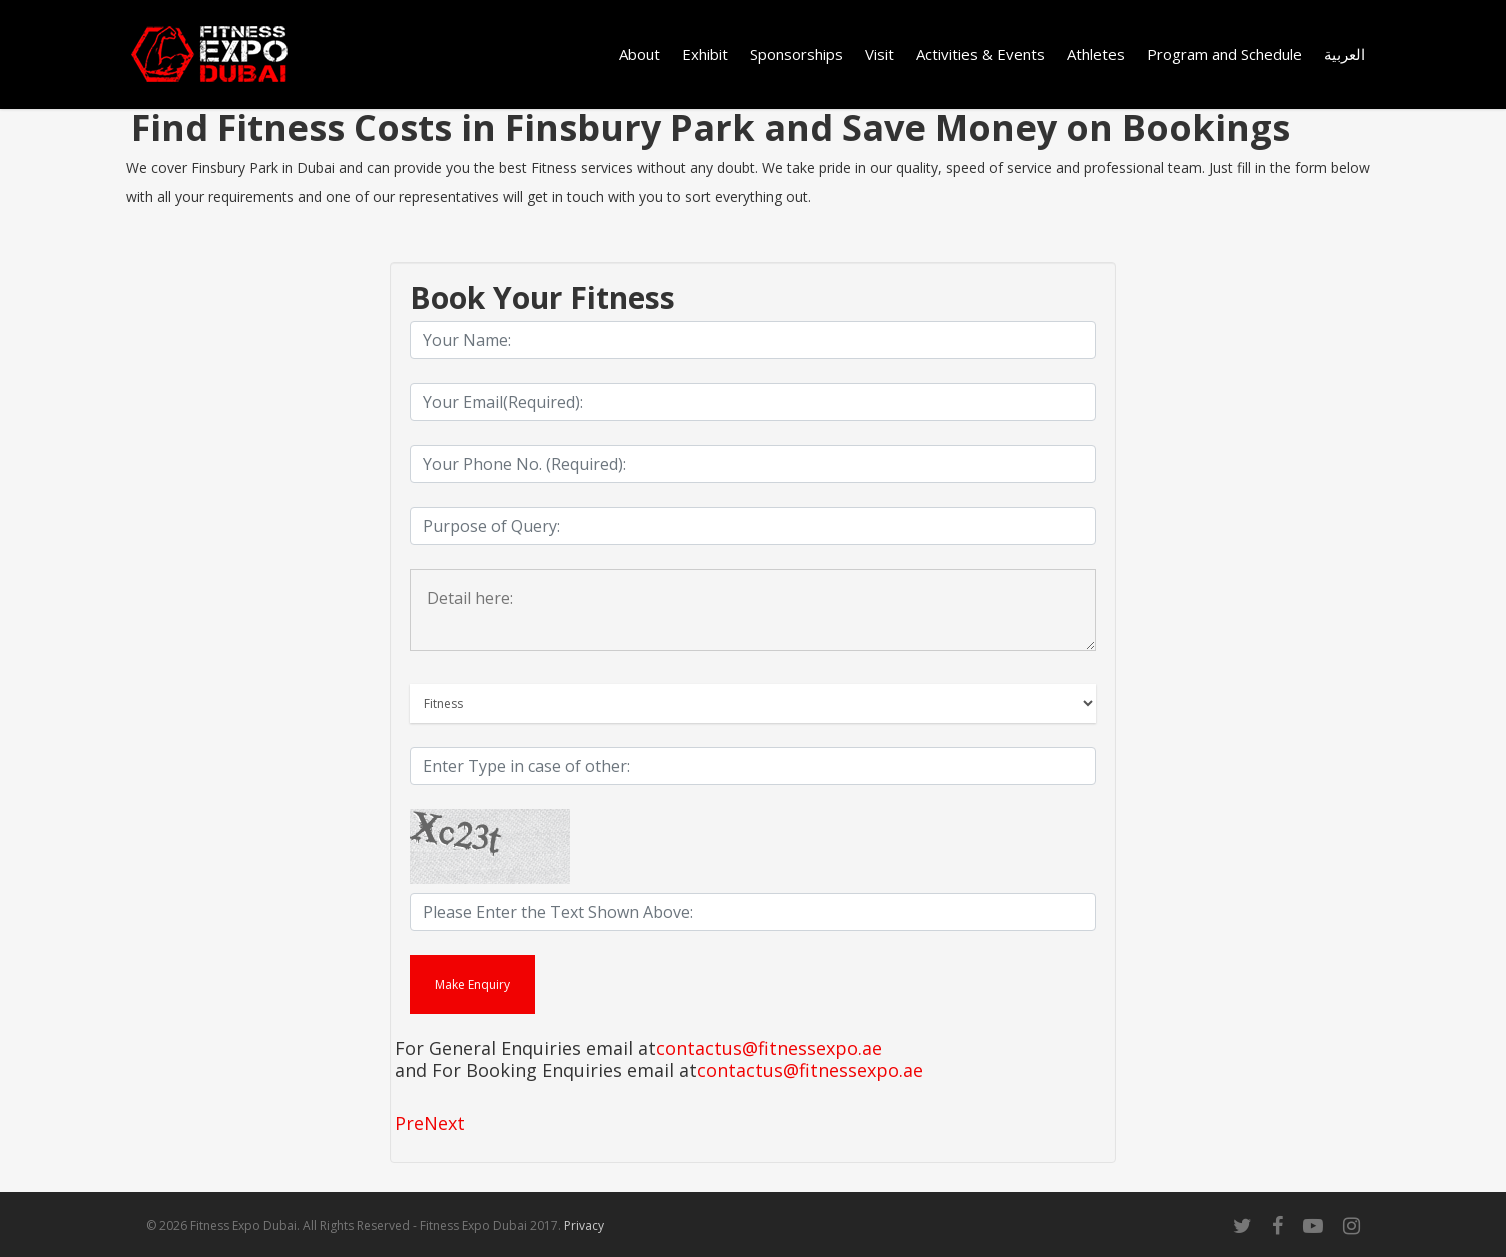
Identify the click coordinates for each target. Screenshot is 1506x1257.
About (639, 54)
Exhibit (705, 54)
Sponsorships (796, 54)
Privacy (584, 1225)
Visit (879, 54)
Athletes (1096, 54)
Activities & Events (980, 54)
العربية (1344, 54)
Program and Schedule (1224, 54)
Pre (409, 1123)
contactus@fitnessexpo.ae (769, 1049)
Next (444, 1123)
